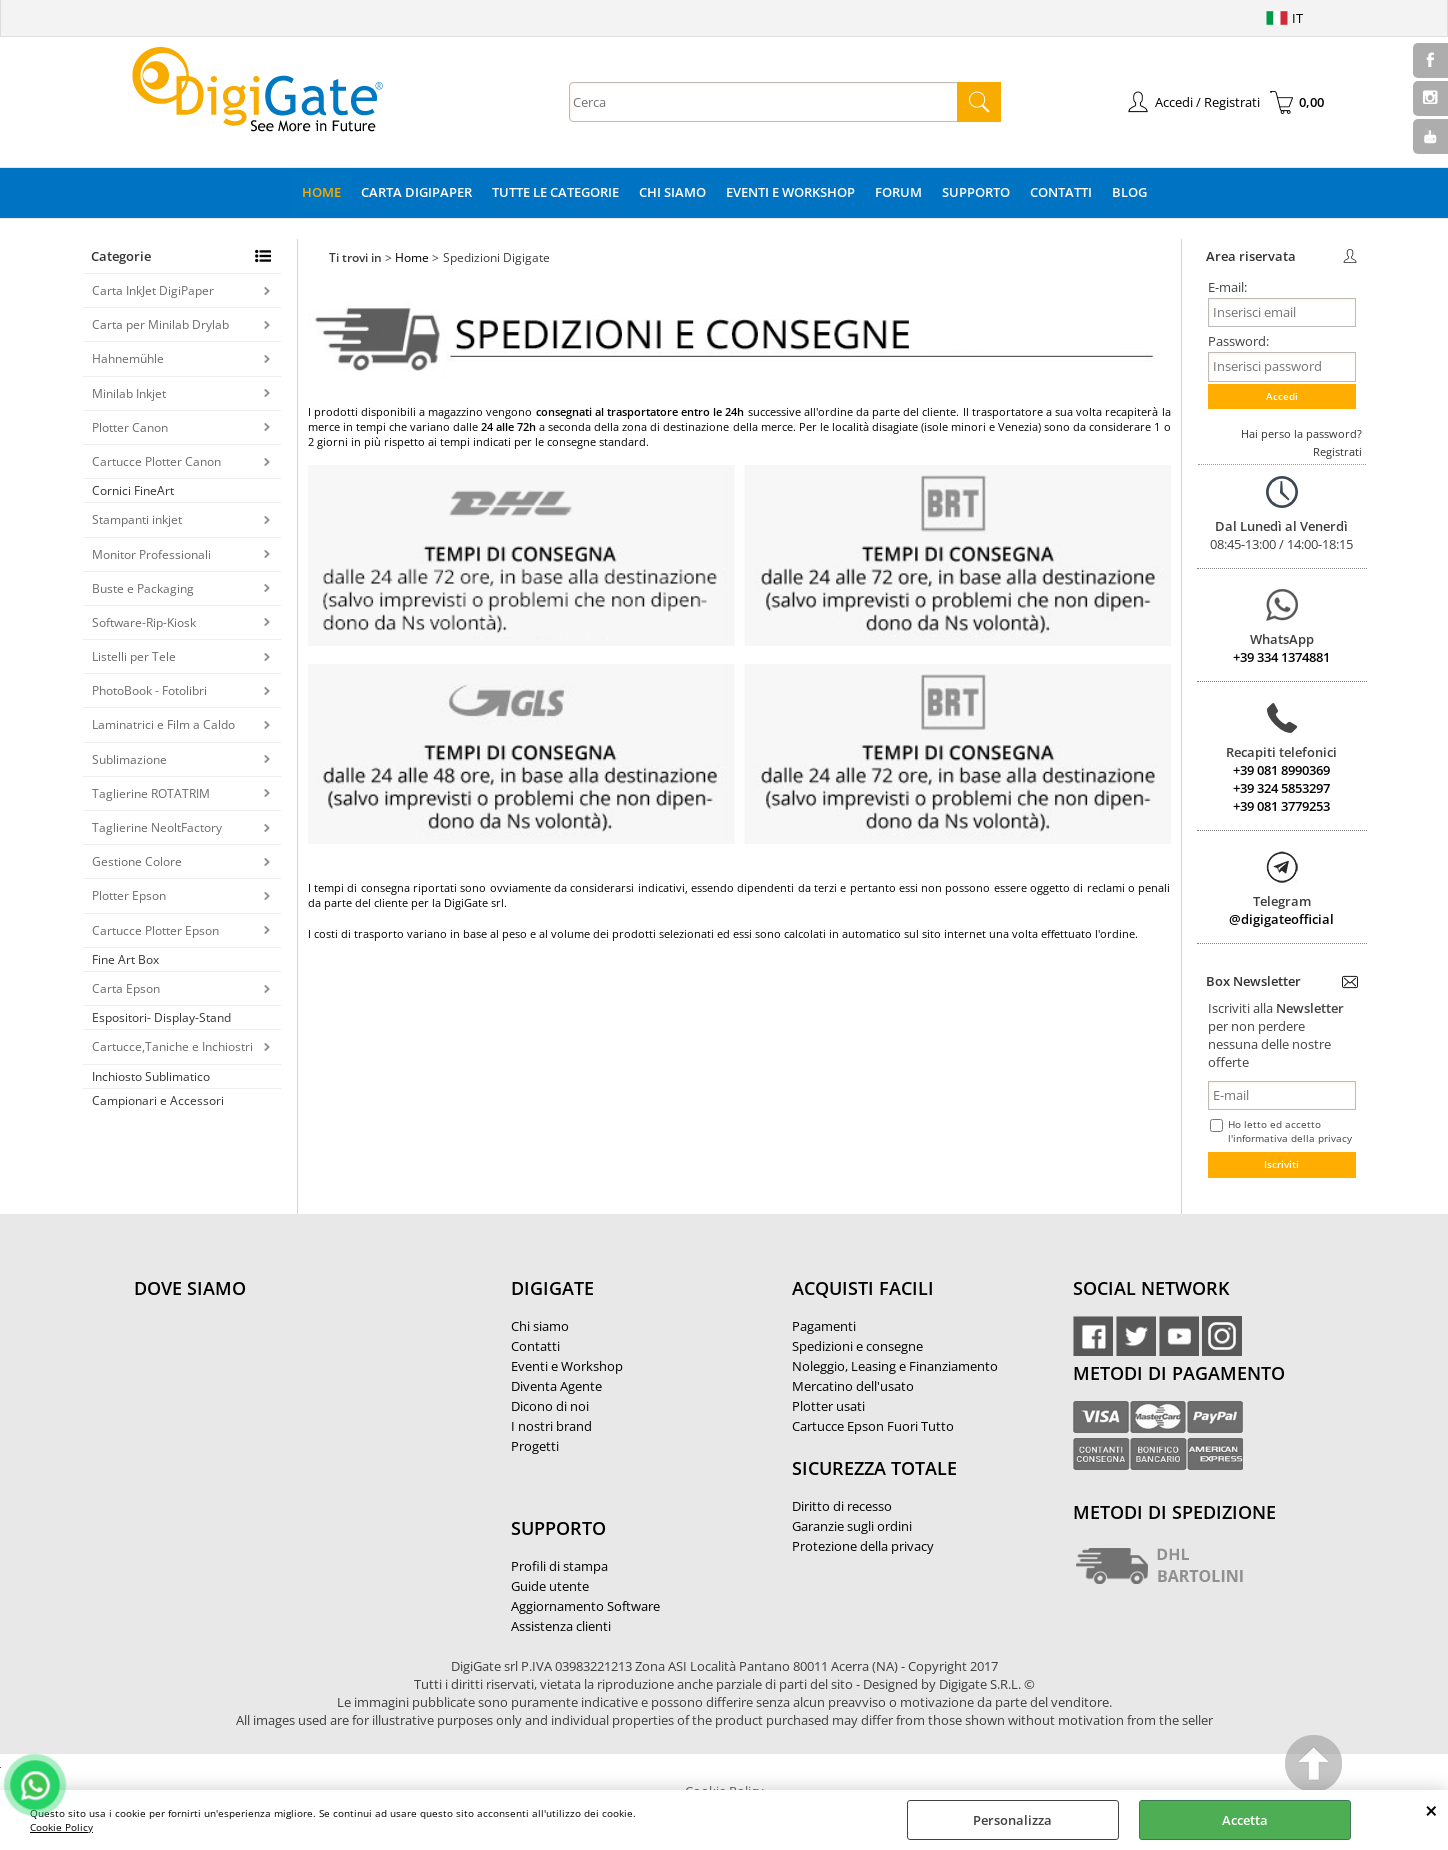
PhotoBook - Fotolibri (149, 690)
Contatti (1061, 192)
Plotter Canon (130, 427)
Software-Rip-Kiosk (144, 622)
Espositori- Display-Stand (161, 1017)
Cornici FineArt (133, 490)
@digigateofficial (1281, 919)
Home (321, 192)
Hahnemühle (128, 358)
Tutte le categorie (555, 192)
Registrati (1337, 451)
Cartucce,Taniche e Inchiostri (172, 1046)
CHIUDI (1431, 1810)
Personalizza (1012, 1820)
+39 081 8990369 (1281, 770)
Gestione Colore (137, 861)
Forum (898, 192)
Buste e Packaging (143, 588)
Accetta (1245, 1820)
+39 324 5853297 (1281, 788)
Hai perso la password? (1301, 433)
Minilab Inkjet (129, 393)
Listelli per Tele (134, 656)
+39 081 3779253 (1281, 806)
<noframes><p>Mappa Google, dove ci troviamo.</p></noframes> (284, 1421)
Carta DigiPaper (416, 192)
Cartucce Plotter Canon (156, 461)
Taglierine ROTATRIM (151, 793)
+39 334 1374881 (1281, 657)
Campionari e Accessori (158, 1100)
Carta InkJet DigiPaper (153, 290)
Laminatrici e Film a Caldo (163, 724)
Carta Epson (126, 988)
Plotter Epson (129, 895)
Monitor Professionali (151, 554)
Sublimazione (129, 759)
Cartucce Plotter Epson (155, 930)
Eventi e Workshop (790, 192)
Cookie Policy (61, 1827)
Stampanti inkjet (137, 519)
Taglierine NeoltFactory (157, 827)
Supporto (976, 192)
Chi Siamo (672, 192)
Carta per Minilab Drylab (160, 324)
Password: (1238, 341)
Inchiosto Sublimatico (151, 1076)
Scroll (1314, 1766)
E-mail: (1227, 287)
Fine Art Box (125, 959)
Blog (1129, 192)
